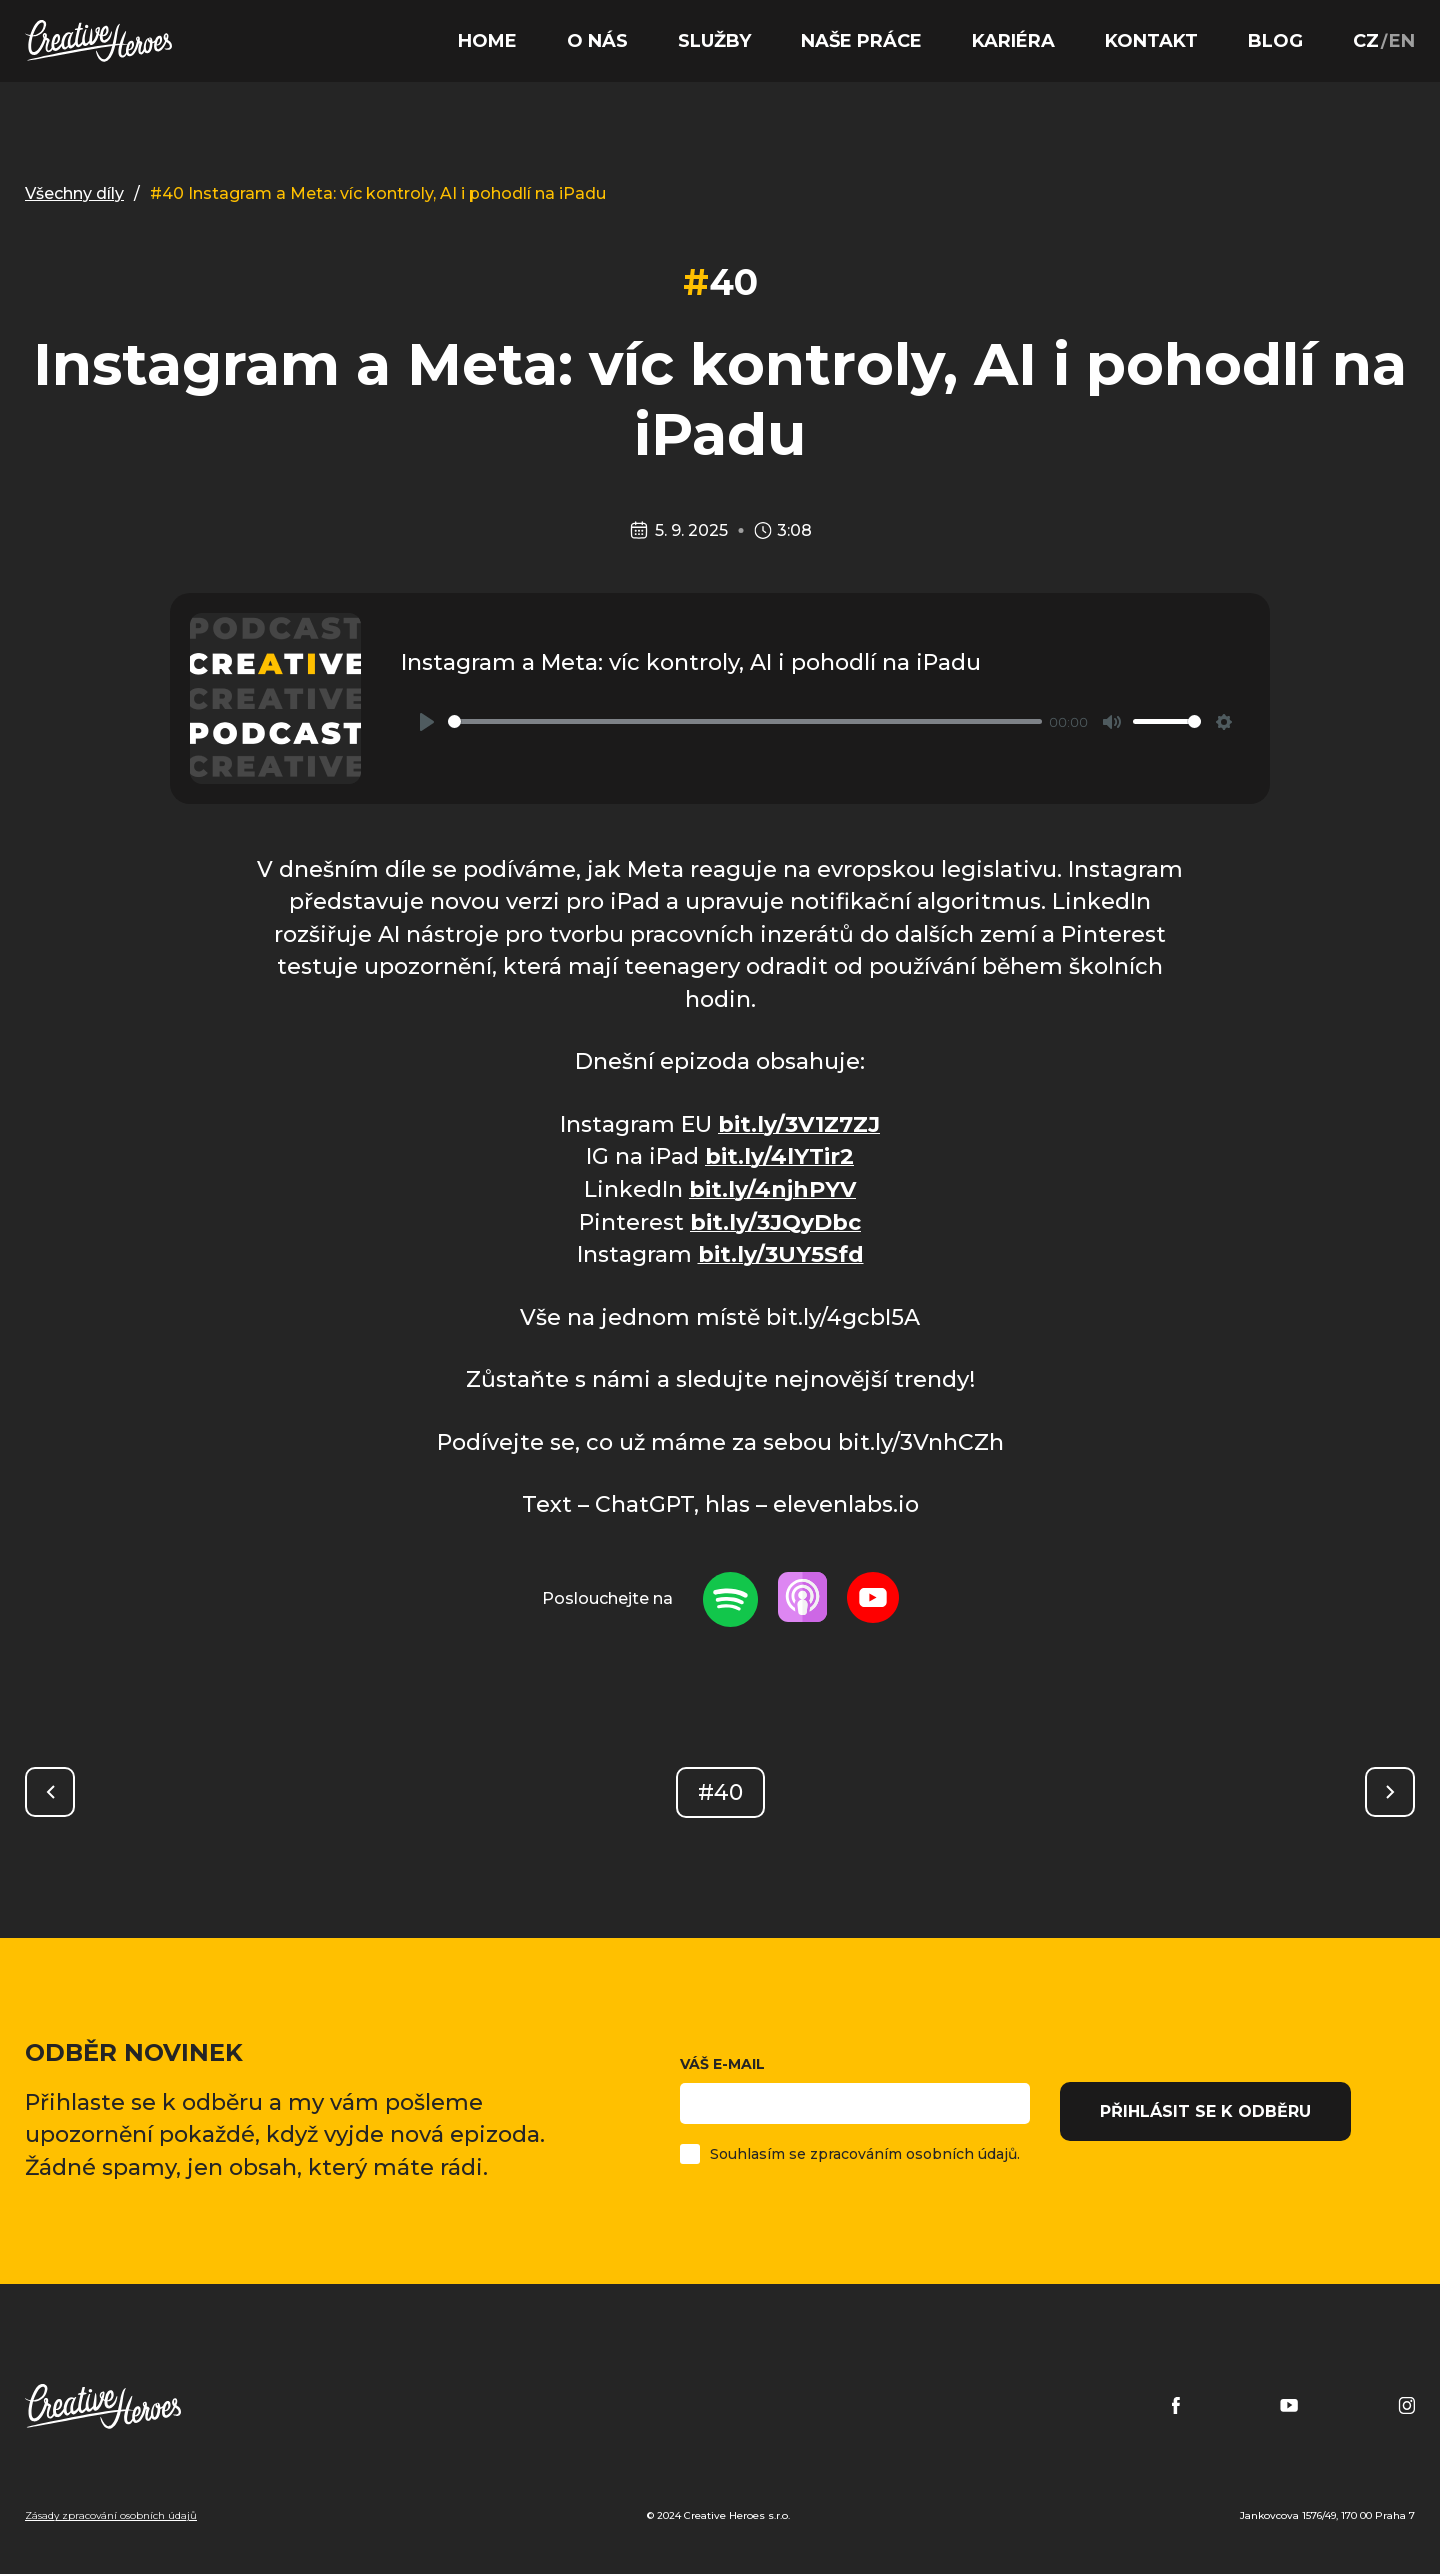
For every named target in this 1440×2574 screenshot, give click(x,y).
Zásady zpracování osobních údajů (111, 2515)
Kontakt (1151, 41)
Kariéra (1013, 41)
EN (1402, 41)
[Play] (427, 722)
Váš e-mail (855, 2089)
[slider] (745, 721)
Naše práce (861, 41)
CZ (1366, 41)
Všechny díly (74, 193)
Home (487, 41)
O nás (597, 41)
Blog (1275, 41)
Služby (714, 41)
